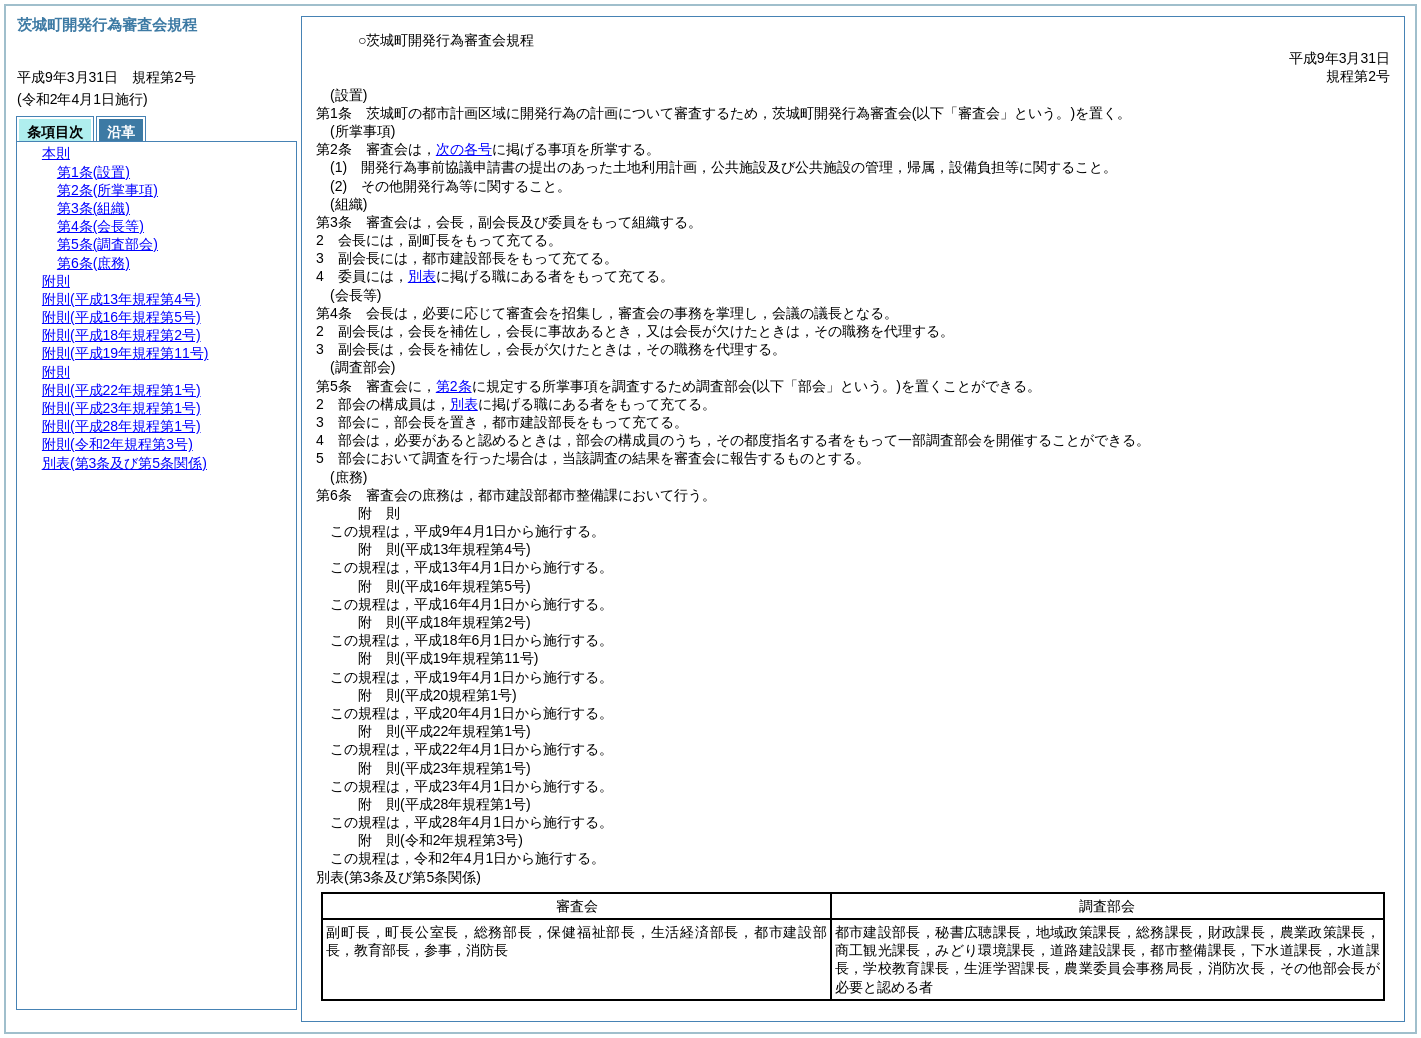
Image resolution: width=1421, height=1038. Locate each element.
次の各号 (464, 149)
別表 (422, 276)
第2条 (454, 386)
